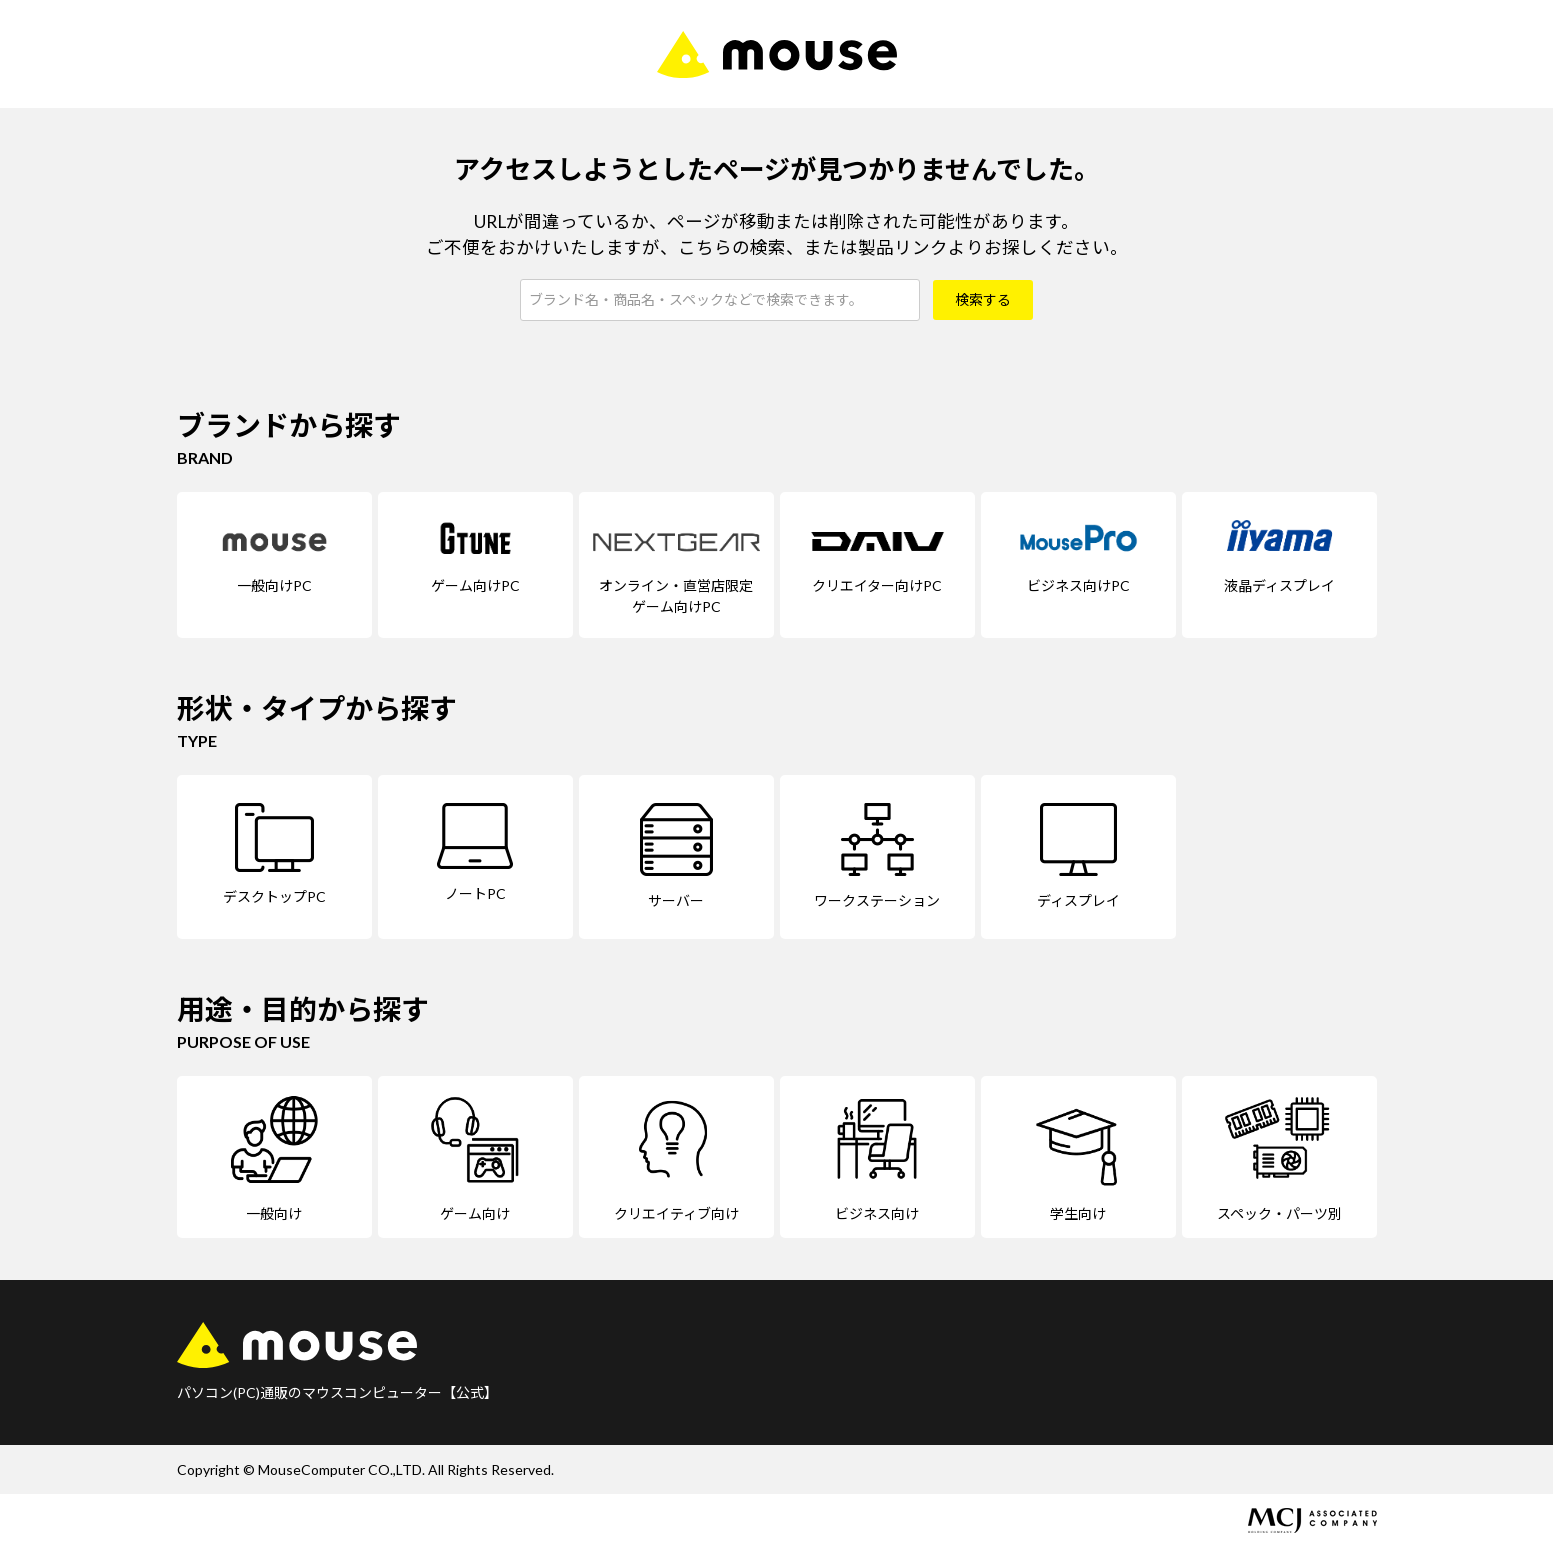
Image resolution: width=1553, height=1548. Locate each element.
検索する (983, 299)
